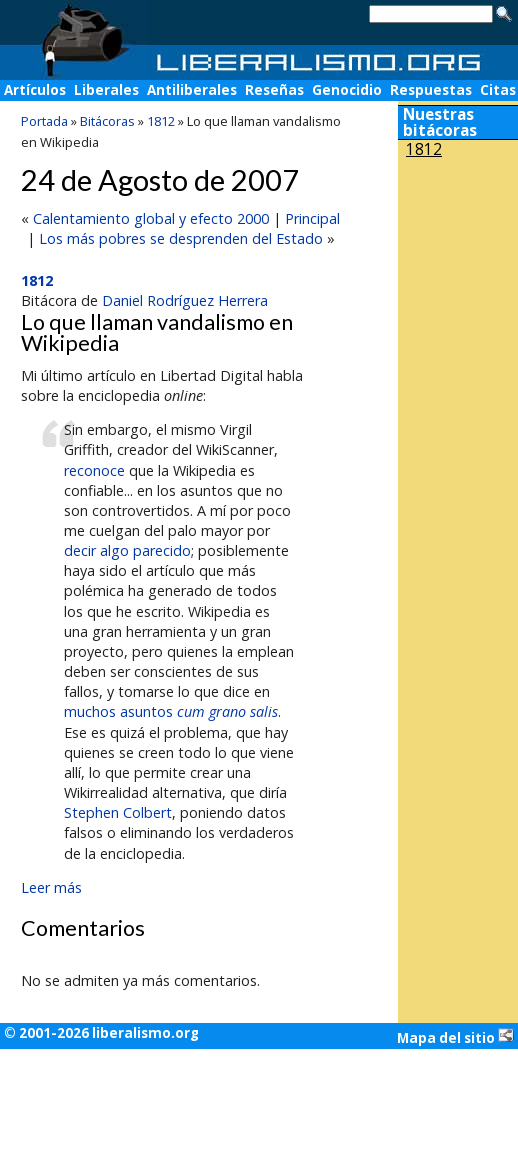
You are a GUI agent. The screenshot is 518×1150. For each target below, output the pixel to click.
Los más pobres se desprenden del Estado (181, 238)
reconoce (94, 470)
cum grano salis (227, 711)
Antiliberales (192, 90)
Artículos (35, 90)
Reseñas (274, 90)
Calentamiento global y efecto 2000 (151, 218)
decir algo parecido (127, 550)
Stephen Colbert (118, 812)
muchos (90, 711)
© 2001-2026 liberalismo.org (101, 1033)
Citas (498, 90)
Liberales (106, 90)
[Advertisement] (458, 298)
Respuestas (431, 90)
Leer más (51, 887)
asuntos (146, 711)
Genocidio (347, 90)
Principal (312, 218)
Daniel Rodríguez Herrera (185, 300)
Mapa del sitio (455, 1037)
